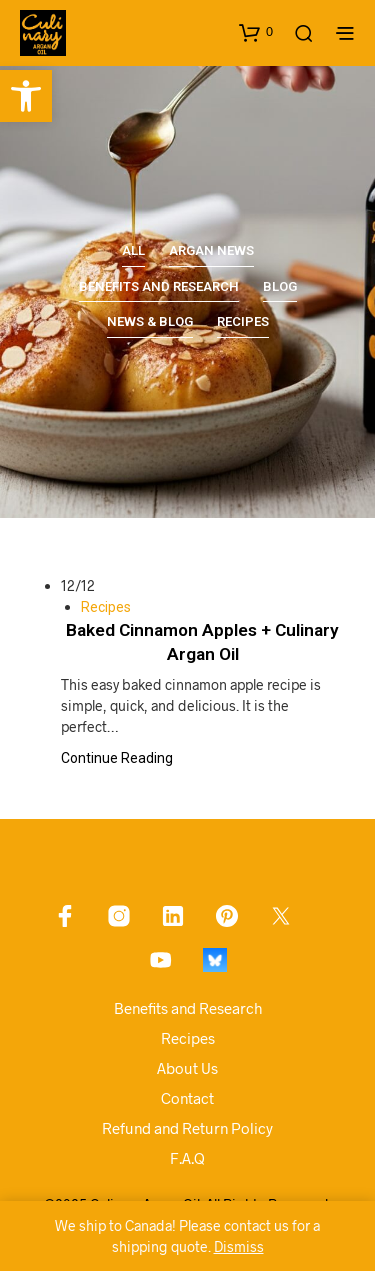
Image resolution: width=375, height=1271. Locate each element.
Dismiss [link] (239, 1246)
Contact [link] (187, 1098)
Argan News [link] (211, 250)
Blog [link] (280, 286)
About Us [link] (187, 1068)
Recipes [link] (243, 321)
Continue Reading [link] (117, 758)
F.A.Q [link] (187, 1158)
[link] (26, 96)
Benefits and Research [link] (159, 286)
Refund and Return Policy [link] (187, 1128)
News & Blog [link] (150, 321)
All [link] (133, 250)
